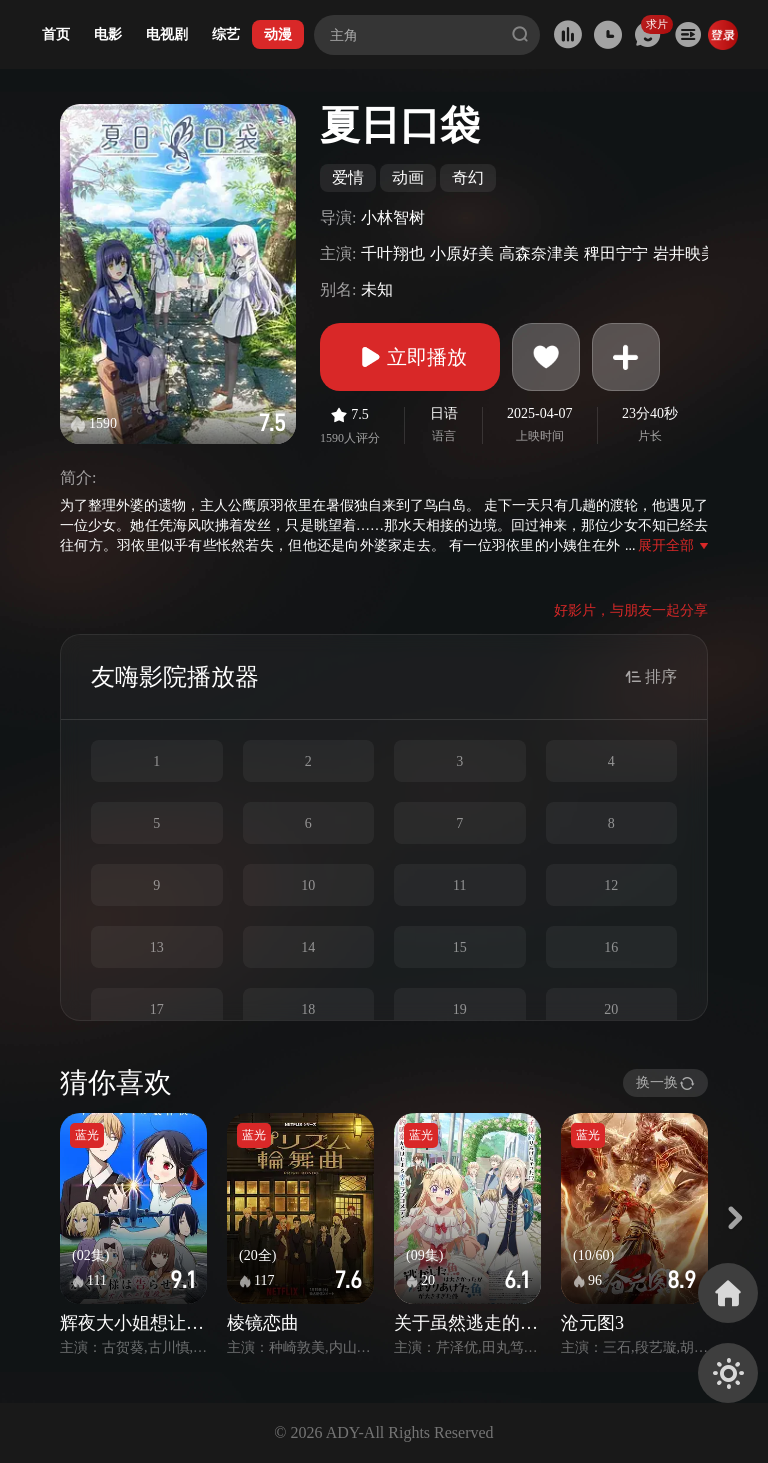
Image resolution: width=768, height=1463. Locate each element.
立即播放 (410, 357)
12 (611, 885)
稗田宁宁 (616, 253)
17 (157, 1009)
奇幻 (468, 177)
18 (308, 1009)
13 (157, 947)
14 (308, 947)
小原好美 (462, 253)
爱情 (348, 177)
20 (611, 1009)
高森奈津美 (539, 253)
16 (611, 947)
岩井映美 (685, 253)
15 (460, 947)
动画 (408, 177)
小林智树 (393, 217)
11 (459, 885)
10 (308, 885)
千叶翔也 (393, 253)
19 (460, 1009)
